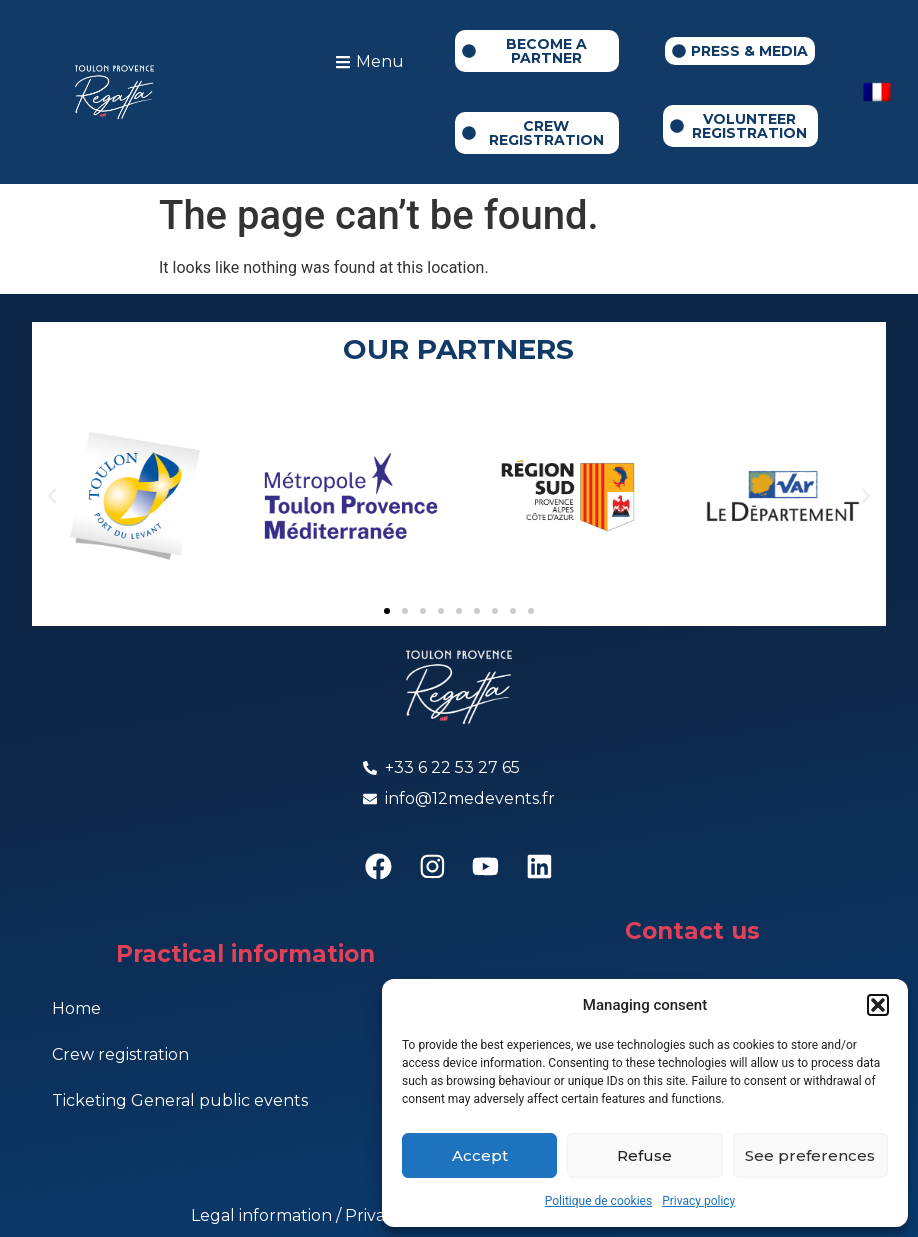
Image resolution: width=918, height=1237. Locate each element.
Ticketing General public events (180, 1102)
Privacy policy (698, 1201)
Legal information (263, 1216)
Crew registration (120, 1056)
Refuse (644, 1155)
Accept (480, 1155)
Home (76, 1010)
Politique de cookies (598, 1201)
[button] (878, 1005)
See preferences (810, 1155)
